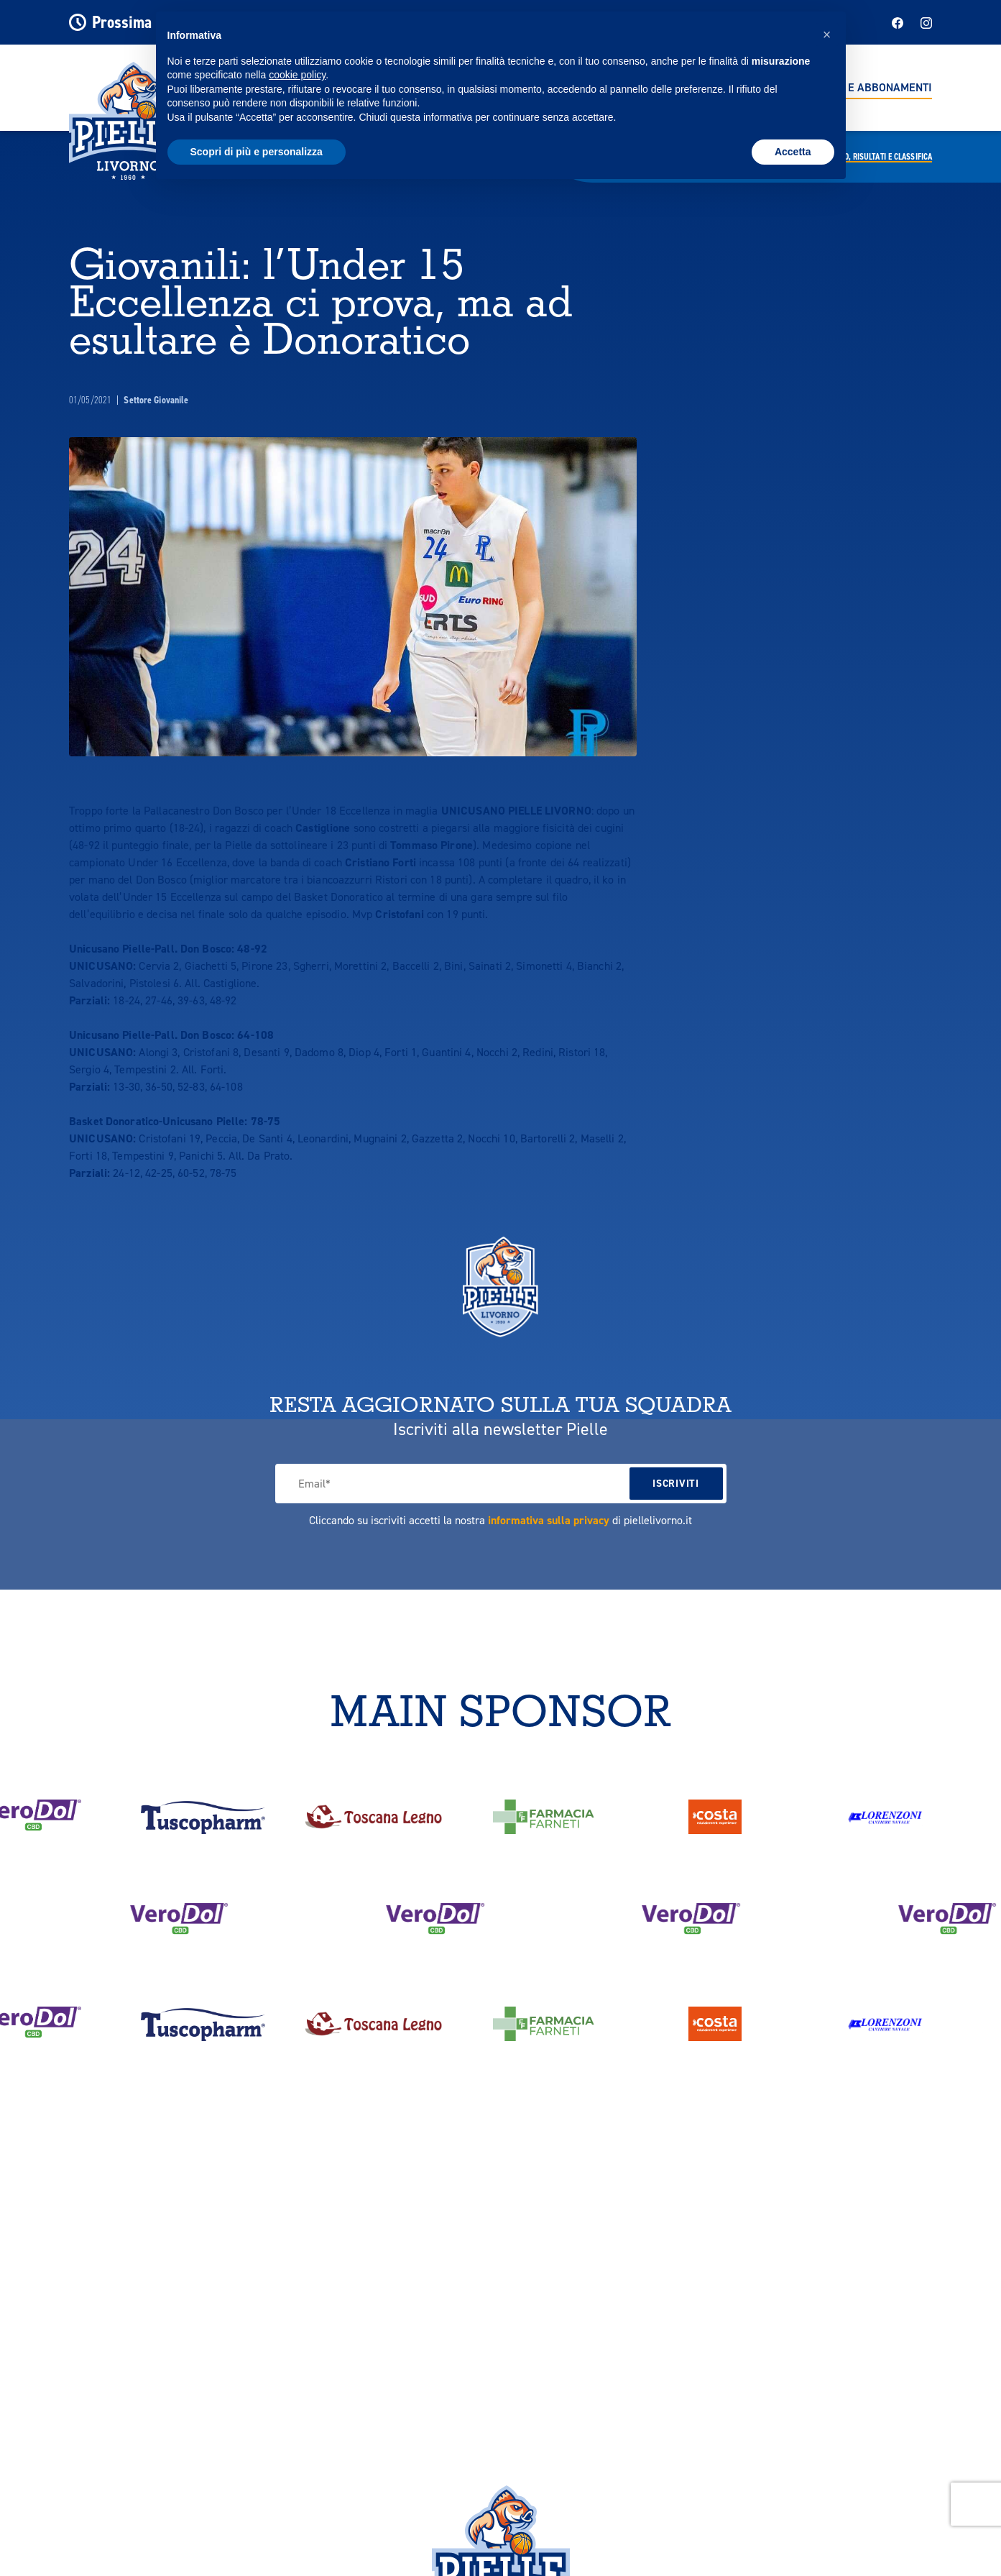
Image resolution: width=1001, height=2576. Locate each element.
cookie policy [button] (297, 75)
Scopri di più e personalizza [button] (256, 151)
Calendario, (870, 156)
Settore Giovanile (156, 400)
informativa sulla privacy (548, 1520)
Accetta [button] (793, 151)
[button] (827, 34)
